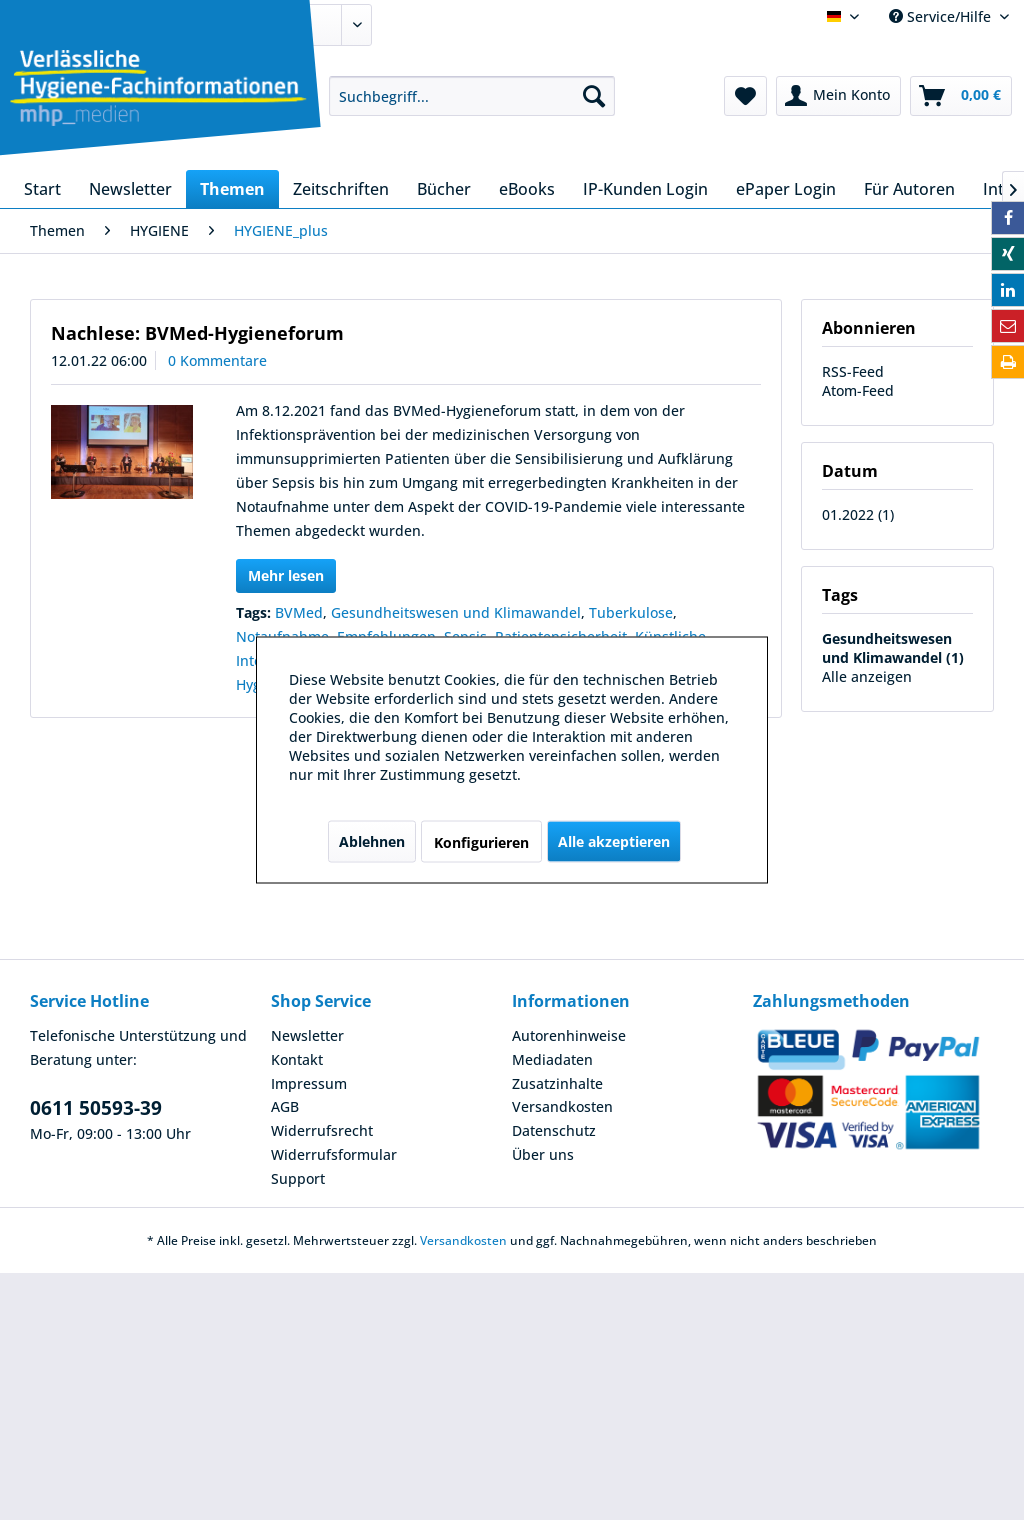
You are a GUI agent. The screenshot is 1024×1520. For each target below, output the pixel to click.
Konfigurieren (481, 842)
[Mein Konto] (838, 96)
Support (298, 1178)
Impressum (309, 1083)
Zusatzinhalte (557, 1083)
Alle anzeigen (867, 676)
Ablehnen (372, 841)
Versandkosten (562, 1106)
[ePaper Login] (786, 189)
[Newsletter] (130, 189)
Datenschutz (554, 1130)
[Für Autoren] (909, 189)
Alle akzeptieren (614, 841)
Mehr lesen (286, 575)
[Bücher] (444, 189)
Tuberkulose (631, 612)
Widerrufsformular (334, 1154)
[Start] (42, 189)
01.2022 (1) (858, 514)
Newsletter (307, 1035)
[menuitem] (472, 96)
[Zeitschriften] (341, 189)
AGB (285, 1106)
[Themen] (232, 189)
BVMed (299, 612)
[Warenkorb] (961, 96)
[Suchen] (594, 96)
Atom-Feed (858, 390)
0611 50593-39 (96, 1108)
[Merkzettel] (745, 96)
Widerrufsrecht (322, 1130)
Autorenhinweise (569, 1035)
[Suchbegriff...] (472, 96)
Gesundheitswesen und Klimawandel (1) (893, 648)
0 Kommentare (217, 360)
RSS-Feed (853, 371)
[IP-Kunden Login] (645, 189)
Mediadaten (552, 1059)
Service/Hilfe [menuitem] (942, 16)
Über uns (543, 1154)
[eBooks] (527, 189)
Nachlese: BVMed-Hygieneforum (197, 333)
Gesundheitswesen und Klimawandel (456, 612)
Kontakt (297, 1059)
